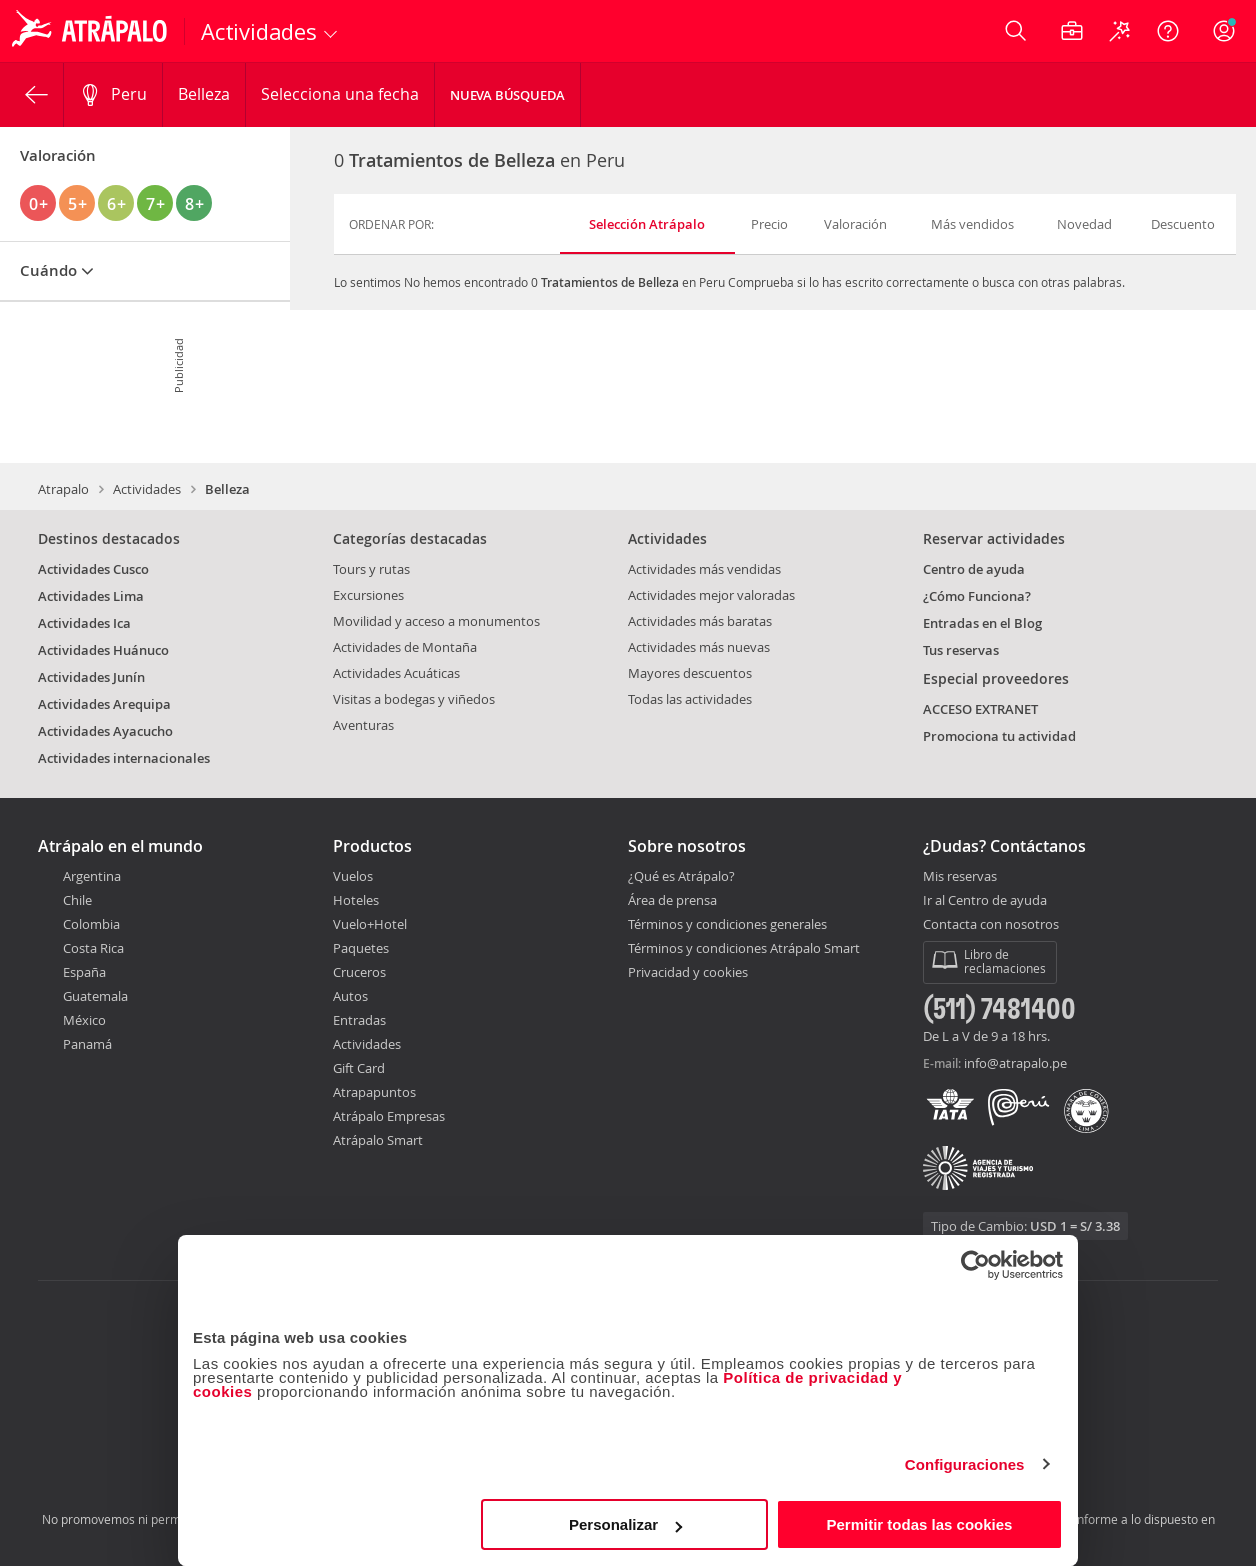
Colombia (91, 924)
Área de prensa (672, 900)
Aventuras (363, 725)
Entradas (359, 1020)
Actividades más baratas (700, 621)
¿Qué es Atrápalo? (681, 876)
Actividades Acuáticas (396, 673)
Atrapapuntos (374, 1092)
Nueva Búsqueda (507, 95)
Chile (77, 900)
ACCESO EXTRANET (980, 709)
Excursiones (368, 595)
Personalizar (625, 1524)
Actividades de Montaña (405, 647)
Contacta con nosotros (991, 925)
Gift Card (359, 1068)
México (84, 1020)
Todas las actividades (690, 699)
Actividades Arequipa (104, 704)
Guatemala (95, 996)
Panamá (87, 1044)
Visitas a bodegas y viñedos (414, 699)
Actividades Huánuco (103, 650)
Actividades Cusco (93, 569)
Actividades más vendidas (704, 569)
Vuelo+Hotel (370, 924)
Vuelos (353, 876)
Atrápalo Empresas (389, 1116)
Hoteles (356, 900)
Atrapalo (63, 489)
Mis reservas (960, 877)
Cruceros (359, 972)
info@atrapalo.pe (1015, 1063)
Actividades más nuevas (699, 647)
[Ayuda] (1168, 31)
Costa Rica (93, 948)
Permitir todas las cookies (919, 1524)
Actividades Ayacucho (105, 731)
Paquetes (361, 948)
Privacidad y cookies (688, 972)
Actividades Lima (91, 596)
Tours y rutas (371, 569)
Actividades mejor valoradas (711, 595)
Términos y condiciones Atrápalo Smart (744, 948)
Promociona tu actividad (999, 736)
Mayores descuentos (690, 673)
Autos (350, 996)
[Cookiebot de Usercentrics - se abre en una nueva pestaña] (975, 1265)
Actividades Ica (84, 623)
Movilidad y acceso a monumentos (436, 621)
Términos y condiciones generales (727, 924)
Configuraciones (965, 1464)
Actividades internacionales (124, 758)
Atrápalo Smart (378, 1140)
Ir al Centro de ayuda (985, 901)
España (84, 972)
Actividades (147, 489)
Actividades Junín (91, 677)
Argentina (92, 876)
